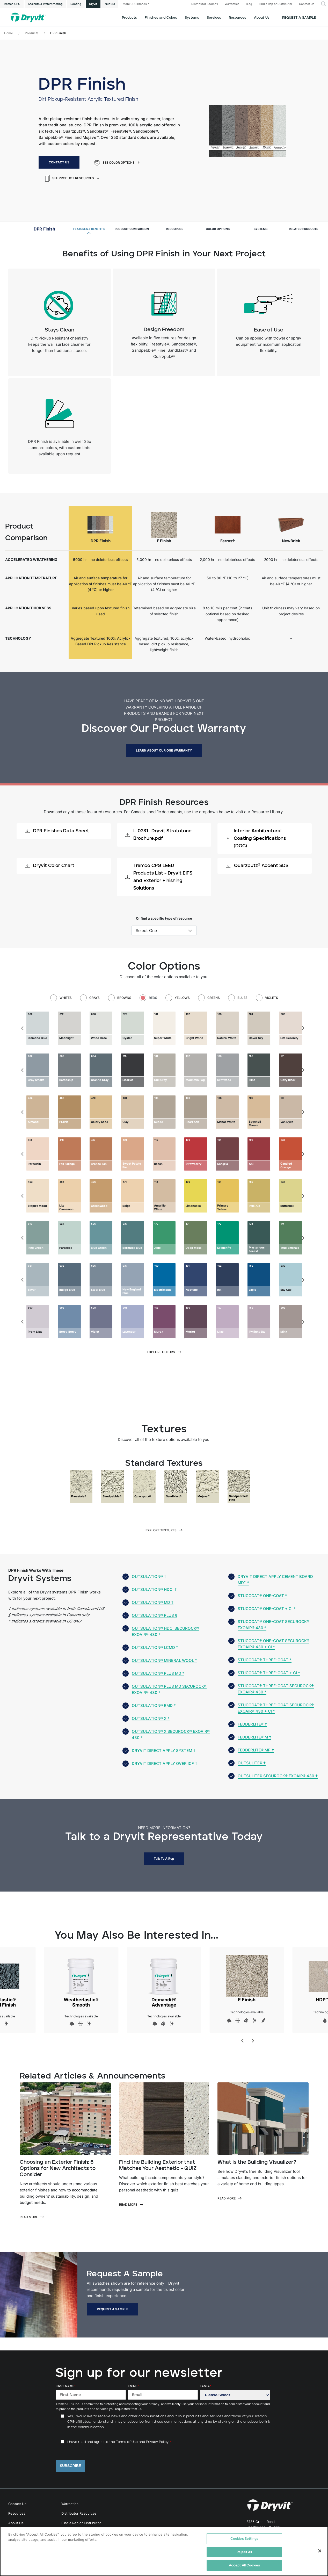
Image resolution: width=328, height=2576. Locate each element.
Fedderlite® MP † (256, 1750)
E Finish (247, 1978)
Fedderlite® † (252, 1724)
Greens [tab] (213, 998)
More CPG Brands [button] (135, 4)
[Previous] (22, 1028)
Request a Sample (299, 17)
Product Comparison (132, 229)
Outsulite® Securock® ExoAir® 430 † (278, 1775)
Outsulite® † (252, 1762)
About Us (261, 17)
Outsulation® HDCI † (154, 1589)
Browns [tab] (124, 998)
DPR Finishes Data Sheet (57, 831)
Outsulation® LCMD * (155, 1647)
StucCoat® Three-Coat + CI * (269, 1672)
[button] (323, 3)
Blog (249, 4)
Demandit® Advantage (164, 1981)
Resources (237, 17)
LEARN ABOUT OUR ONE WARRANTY (164, 750)
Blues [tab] (242, 998)
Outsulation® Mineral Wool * (164, 1660)
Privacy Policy (157, 2442)
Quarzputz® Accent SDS (257, 865)
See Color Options (114, 162)
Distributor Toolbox (204, 4)
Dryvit (93, 4)
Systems (260, 229)
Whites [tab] (66, 998)
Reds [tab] (153, 998)
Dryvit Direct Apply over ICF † (164, 1763)
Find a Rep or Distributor (275, 4)
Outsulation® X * (151, 1718)
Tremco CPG (11, 4)
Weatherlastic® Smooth (81, 1981)
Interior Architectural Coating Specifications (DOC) (256, 838)
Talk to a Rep (164, 1858)
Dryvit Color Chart (49, 865)
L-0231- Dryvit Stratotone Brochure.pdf (158, 835)
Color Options (218, 229)
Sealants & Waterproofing (45, 4)
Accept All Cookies (244, 2565)
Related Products (303, 229)
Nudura (110, 4)
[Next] (303, 1028)
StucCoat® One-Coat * (262, 1595)
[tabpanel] (164, 1028)
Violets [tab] (271, 998)
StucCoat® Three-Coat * (264, 1659)
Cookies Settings (244, 2538)
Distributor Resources (79, 2513)
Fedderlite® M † (254, 1737)
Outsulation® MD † (152, 1602)
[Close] (319, 2551)
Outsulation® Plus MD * (158, 1673)
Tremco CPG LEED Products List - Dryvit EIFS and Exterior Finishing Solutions (158, 876)
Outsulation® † (149, 1576)
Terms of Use (127, 2442)
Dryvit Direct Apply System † (163, 1750)
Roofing (75, 4)
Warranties (232, 4)
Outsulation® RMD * (154, 1705)
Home (8, 33)
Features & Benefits (89, 229)
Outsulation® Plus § (154, 1615)
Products (129, 17)
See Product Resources (69, 178)
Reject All (244, 2552)
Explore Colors (161, 1352)
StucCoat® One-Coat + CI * (267, 1608)
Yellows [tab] (182, 998)
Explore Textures (161, 1530)
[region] (164, 2551)
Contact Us (306, 4)
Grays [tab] (94, 998)
